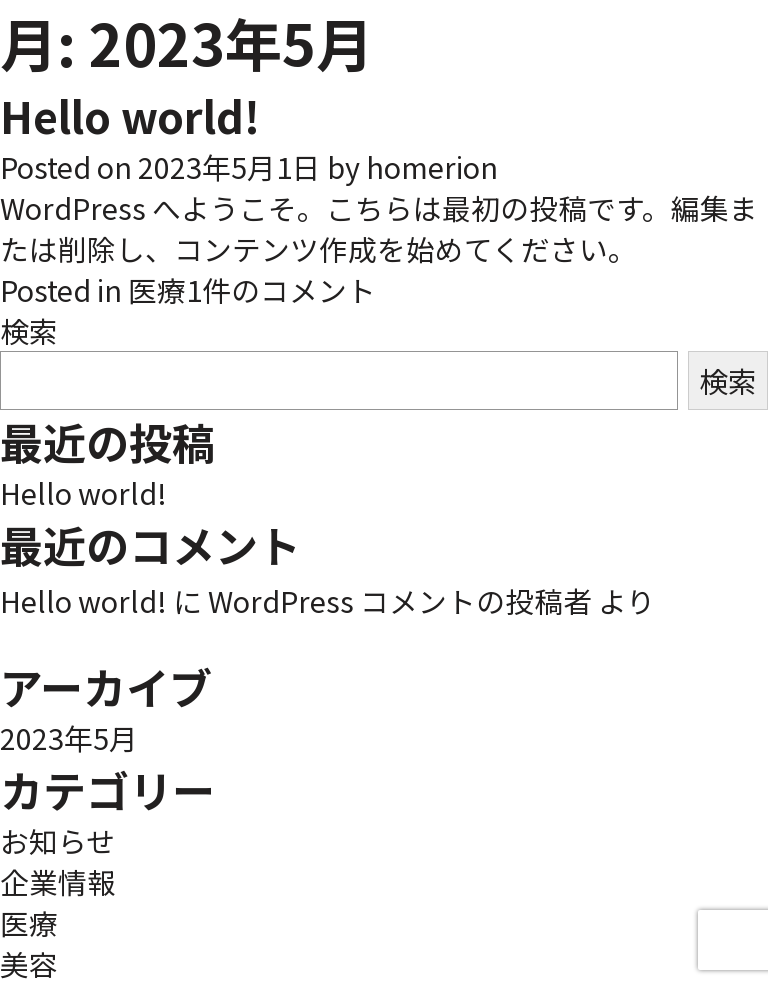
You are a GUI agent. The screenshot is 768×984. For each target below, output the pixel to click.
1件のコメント (281, 289)
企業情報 (58, 881)
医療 (157, 289)
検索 (29, 330)
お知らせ (57, 840)
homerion (432, 166)
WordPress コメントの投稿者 (400, 600)
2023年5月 (69, 737)
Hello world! (130, 115)
